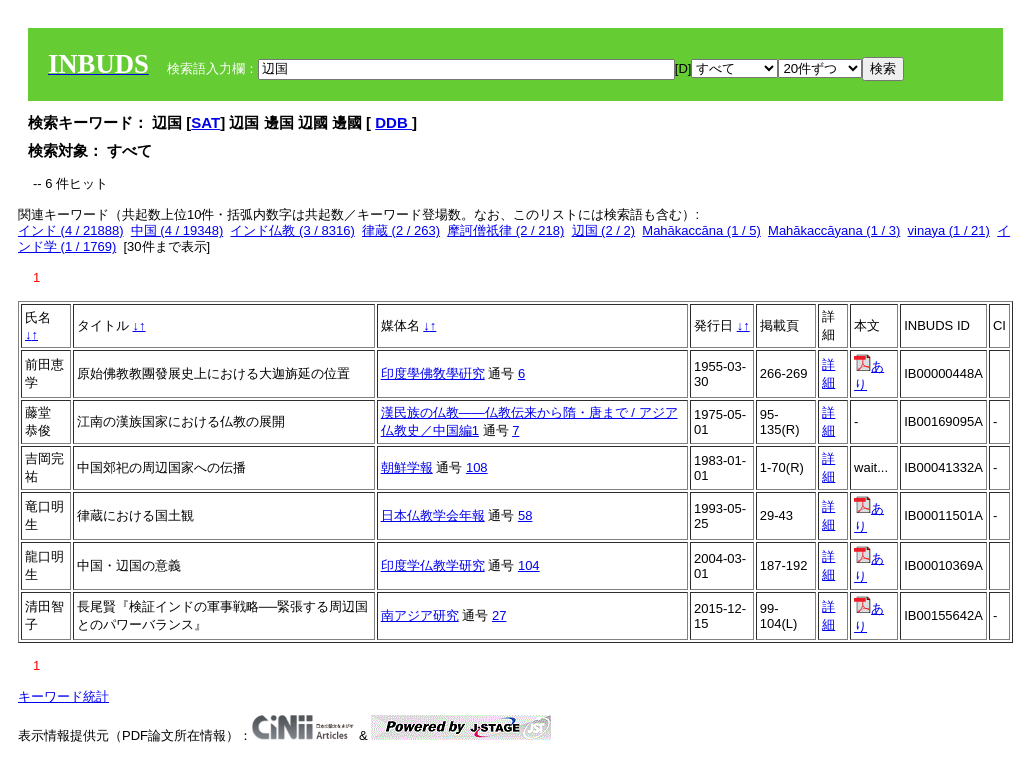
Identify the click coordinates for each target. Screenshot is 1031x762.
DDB (393, 122)
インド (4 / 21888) (71, 230)
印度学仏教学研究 (433, 565)
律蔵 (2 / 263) (401, 230)
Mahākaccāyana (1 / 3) (834, 230)
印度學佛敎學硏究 (433, 373)
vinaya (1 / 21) (949, 230)
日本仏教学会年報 (433, 515)
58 (525, 515)
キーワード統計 (63, 696)
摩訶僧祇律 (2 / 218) (505, 230)
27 (499, 615)
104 (529, 565)
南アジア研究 (420, 615)
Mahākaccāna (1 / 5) (701, 230)
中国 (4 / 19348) (177, 230)
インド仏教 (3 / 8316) (292, 230)
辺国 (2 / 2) (604, 230)
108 (477, 467)
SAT (205, 122)
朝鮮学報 (407, 467)
